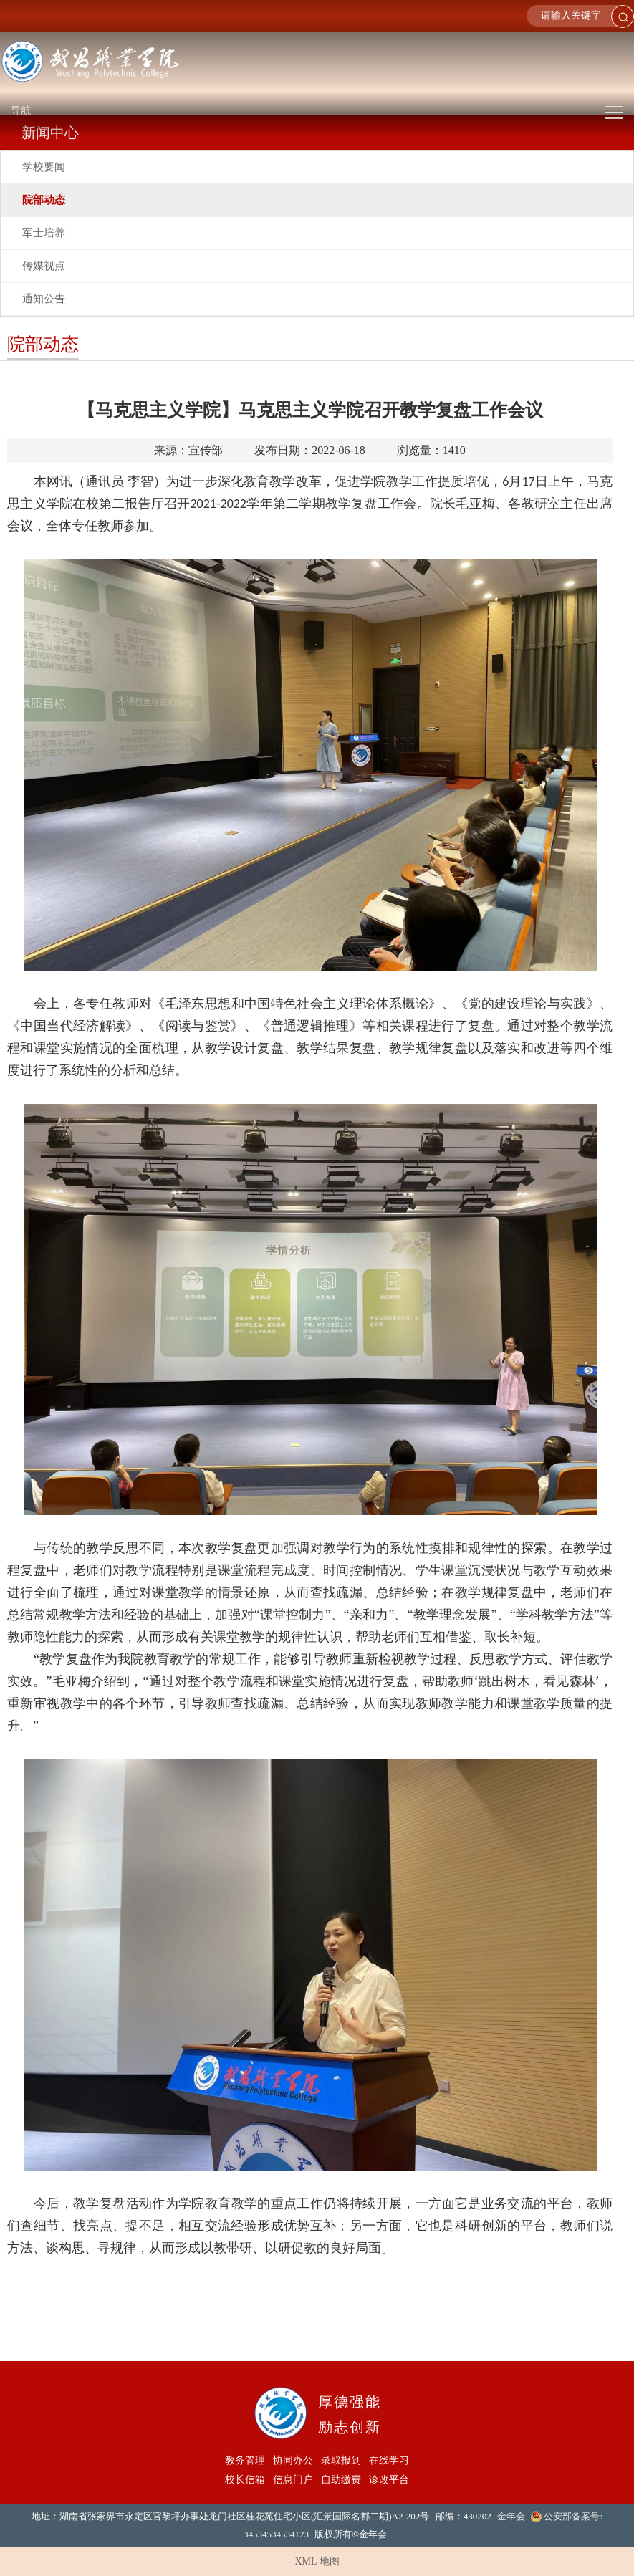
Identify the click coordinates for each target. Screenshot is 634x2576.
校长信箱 (245, 2480)
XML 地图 (316, 2561)
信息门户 (293, 2480)
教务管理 (245, 2461)
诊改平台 (389, 2480)
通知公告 (43, 298)
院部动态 (43, 200)
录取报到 (341, 2461)
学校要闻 (43, 167)
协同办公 (293, 2461)
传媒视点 (43, 265)
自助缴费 (341, 2480)
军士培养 (43, 233)
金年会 (511, 2516)
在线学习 (389, 2461)
